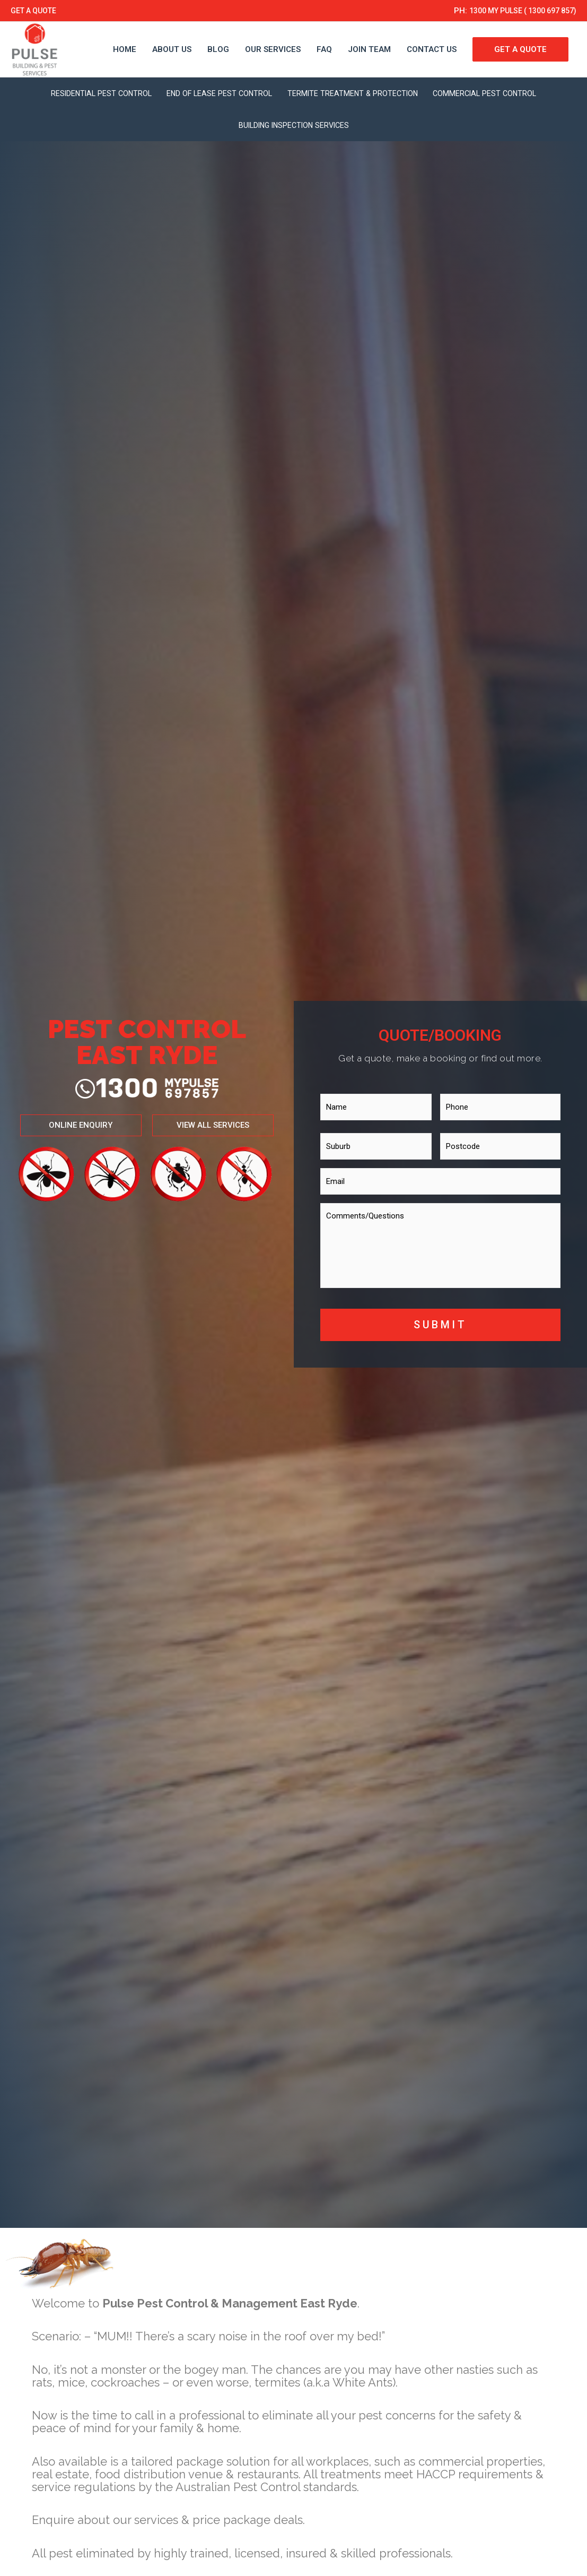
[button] (71, 1125)
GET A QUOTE (36, 10)
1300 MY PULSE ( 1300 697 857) (515, 10)
